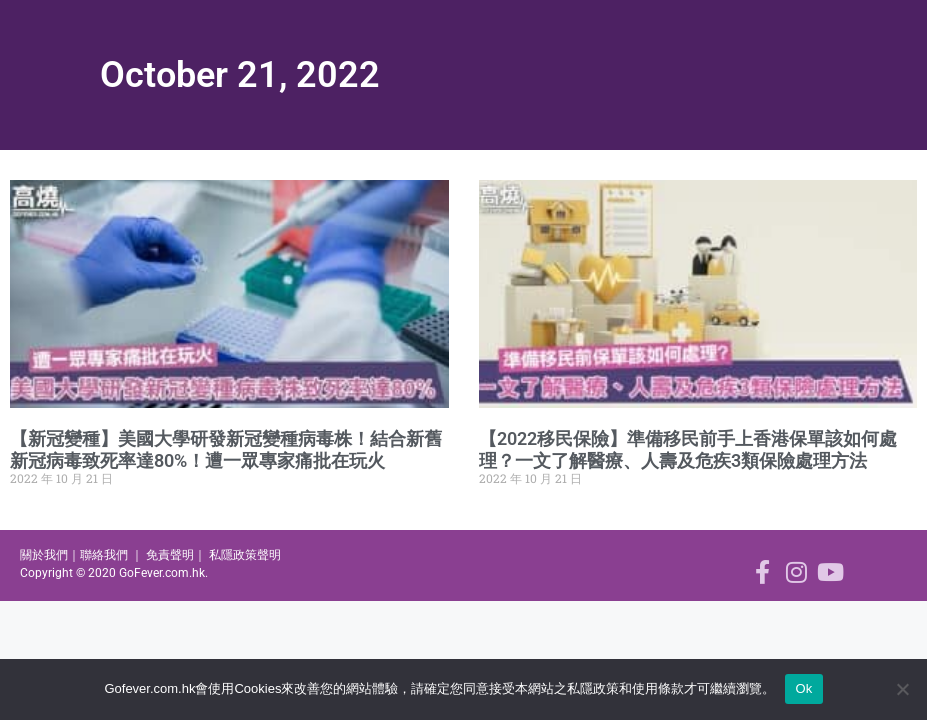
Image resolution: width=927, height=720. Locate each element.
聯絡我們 (104, 555)
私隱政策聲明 (245, 555)
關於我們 (44, 555)
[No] (902, 689)
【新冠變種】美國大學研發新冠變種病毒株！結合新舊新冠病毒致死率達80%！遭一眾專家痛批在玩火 (226, 449)
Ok (803, 688)
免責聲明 (170, 555)
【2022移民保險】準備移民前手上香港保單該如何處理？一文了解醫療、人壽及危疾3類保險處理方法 (688, 449)
